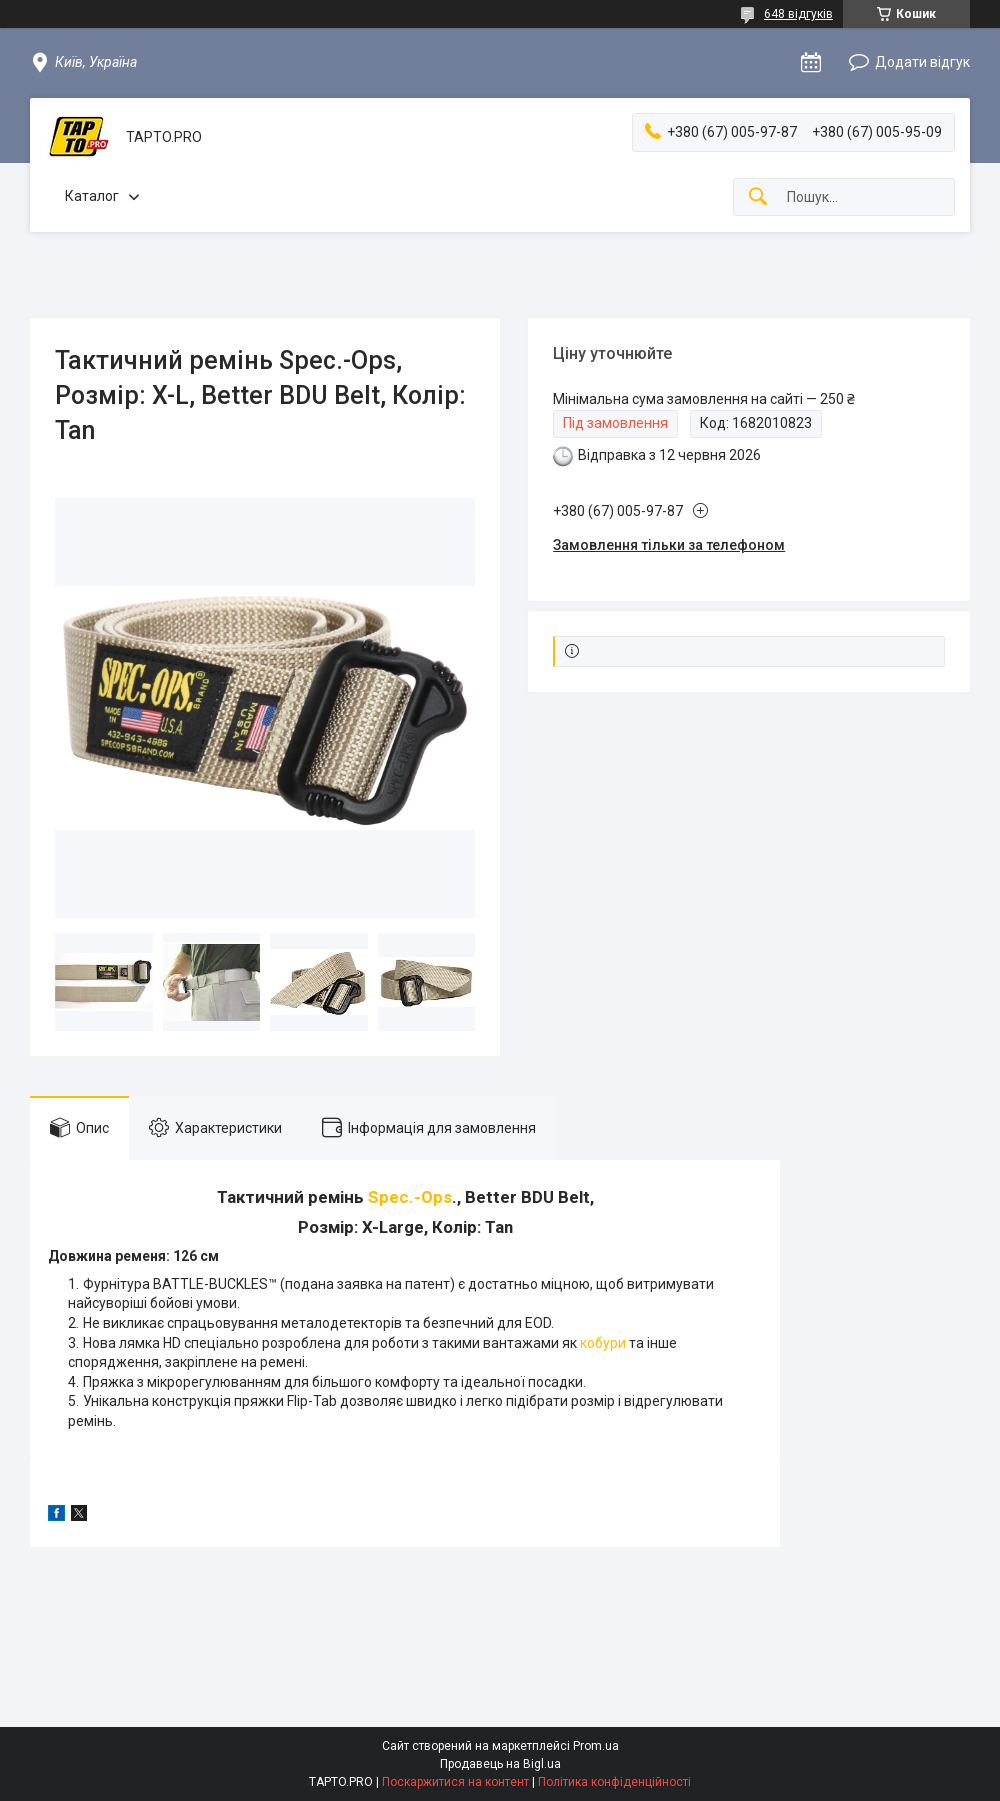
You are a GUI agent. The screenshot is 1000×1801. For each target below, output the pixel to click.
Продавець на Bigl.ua (500, 1764)
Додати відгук (922, 62)
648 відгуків (798, 14)
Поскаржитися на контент (455, 1782)
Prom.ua (596, 1746)
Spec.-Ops (410, 1197)
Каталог (92, 196)
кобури (603, 1343)
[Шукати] (758, 197)
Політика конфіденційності (614, 1782)
